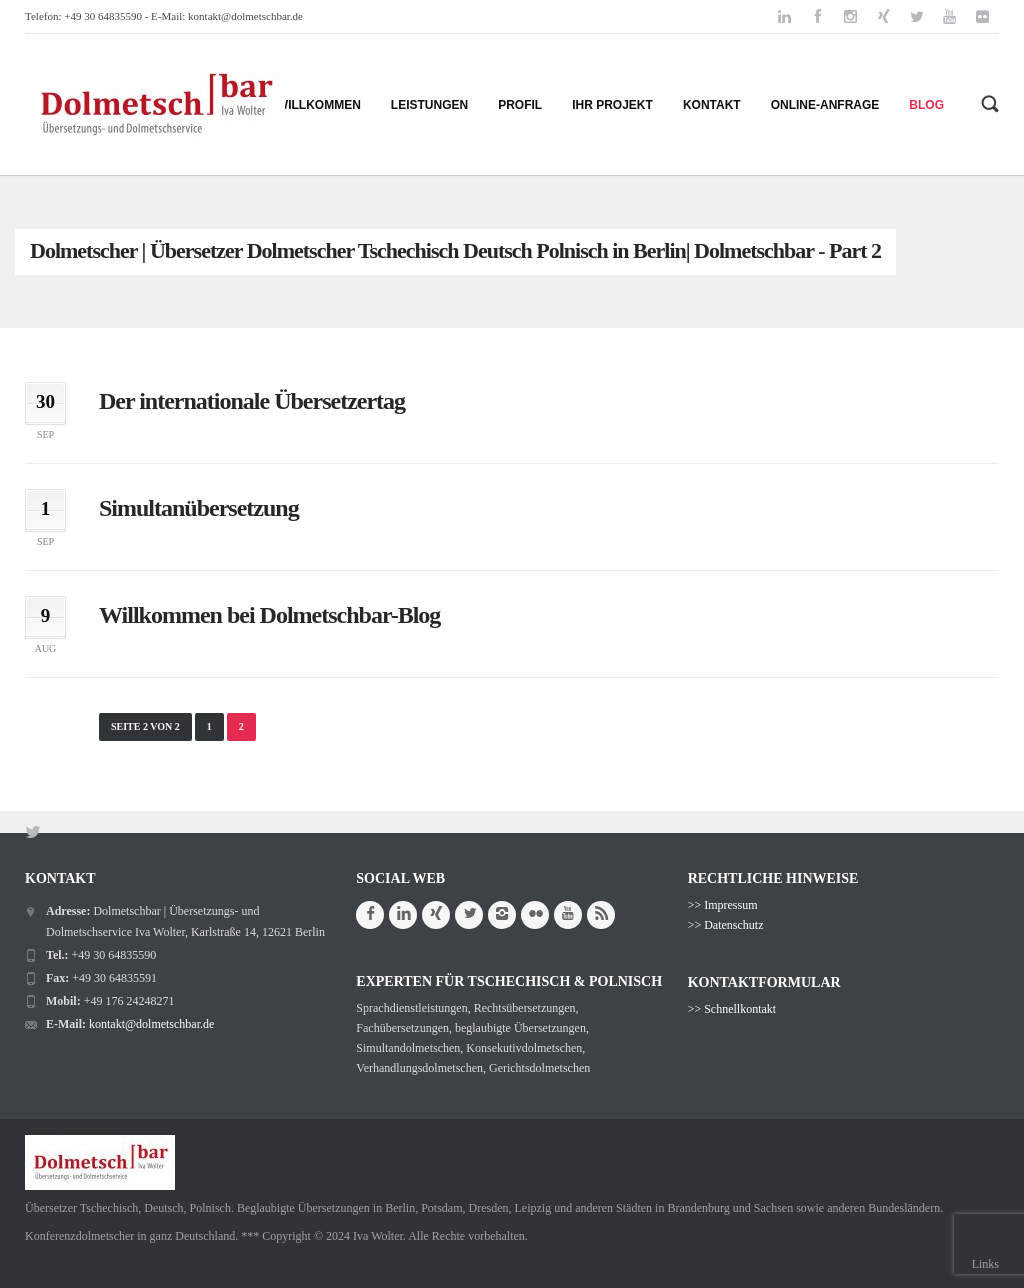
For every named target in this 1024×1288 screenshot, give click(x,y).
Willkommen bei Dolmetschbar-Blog (269, 615)
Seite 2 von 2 (145, 726)
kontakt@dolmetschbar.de (245, 16)
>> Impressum (723, 905)
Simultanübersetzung (199, 508)
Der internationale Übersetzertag (252, 401)
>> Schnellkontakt (732, 1009)
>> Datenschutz (726, 925)
